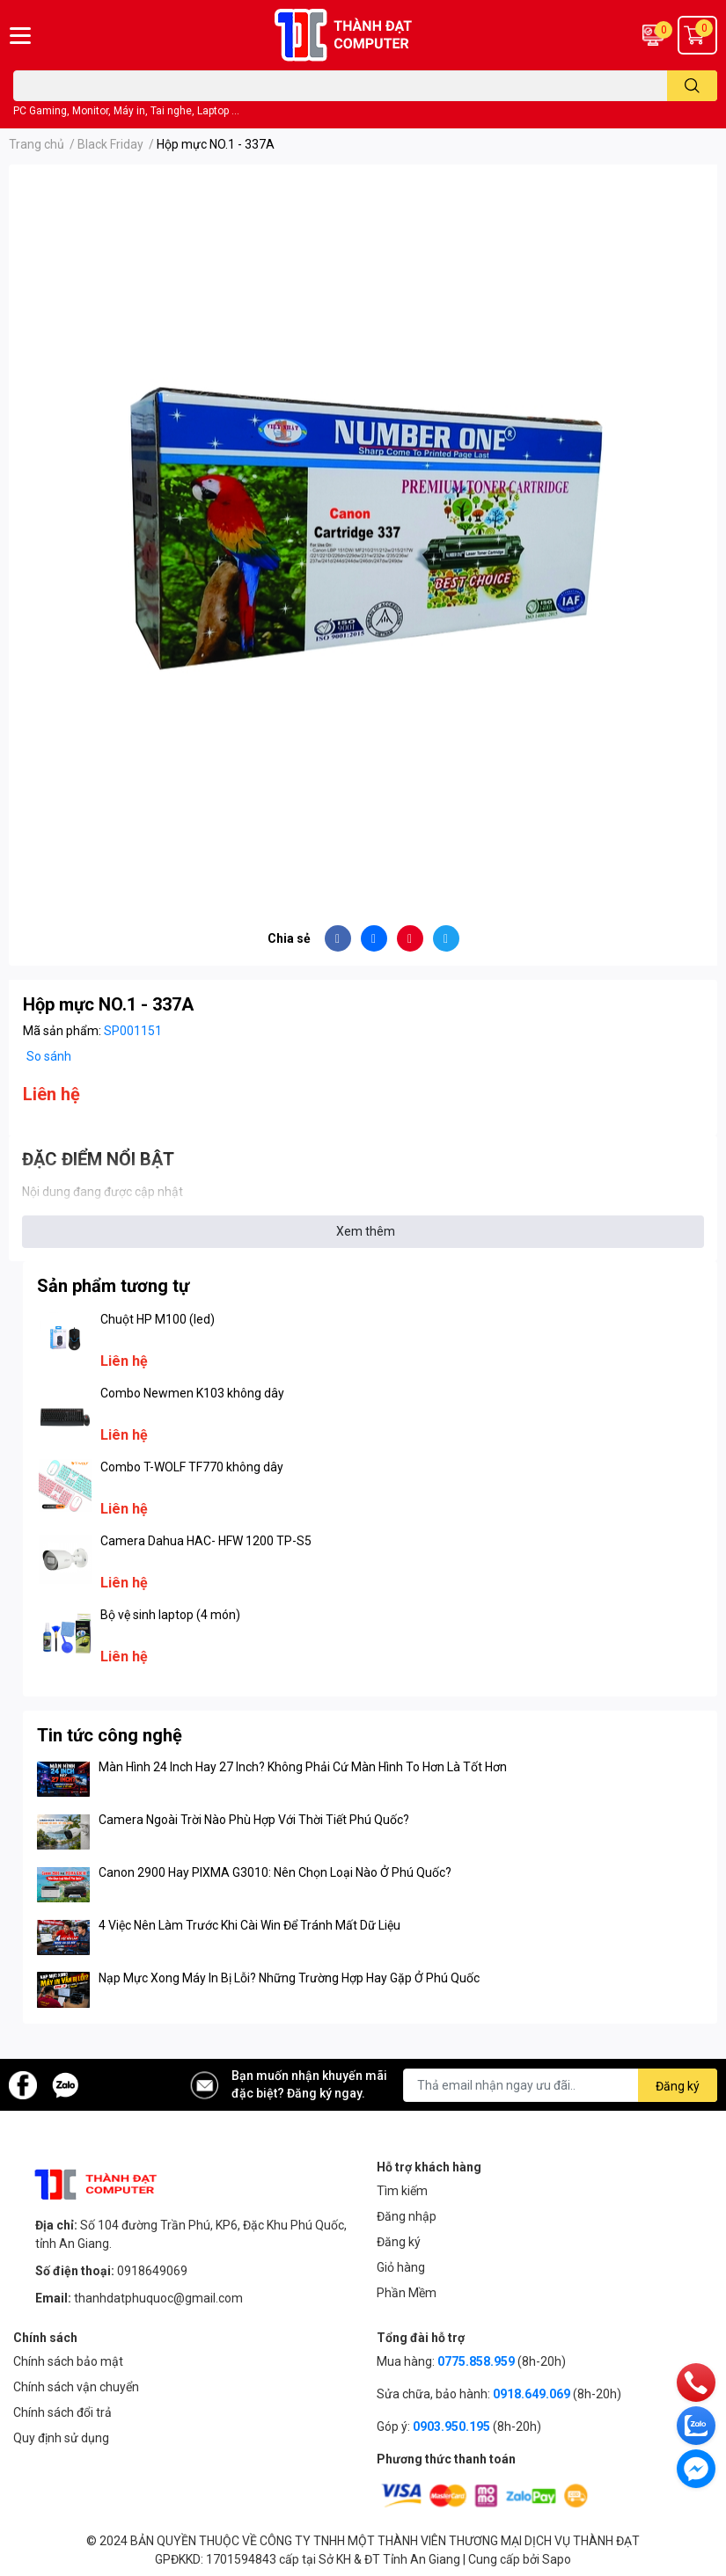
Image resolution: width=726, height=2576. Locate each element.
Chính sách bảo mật (68, 2361)
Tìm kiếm (402, 2191)
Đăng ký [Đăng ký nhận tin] (678, 2086)
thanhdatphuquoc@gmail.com (158, 2298)
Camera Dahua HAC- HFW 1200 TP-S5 (206, 1541)
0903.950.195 (451, 2426)
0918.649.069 (531, 2394)
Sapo (556, 2559)
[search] (692, 85)
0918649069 (152, 2271)
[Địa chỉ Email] (560, 2085)
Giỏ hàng (401, 2267)
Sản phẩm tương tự (113, 1285)
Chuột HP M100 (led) (157, 1319)
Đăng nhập (406, 2216)
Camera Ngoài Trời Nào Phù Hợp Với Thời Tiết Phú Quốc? (254, 1820)
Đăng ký (399, 2242)
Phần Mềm (406, 2293)
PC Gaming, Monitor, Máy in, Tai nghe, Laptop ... (126, 111)
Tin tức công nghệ (109, 1735)
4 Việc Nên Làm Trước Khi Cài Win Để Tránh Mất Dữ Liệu (249, 1925)
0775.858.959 (476, 2361)
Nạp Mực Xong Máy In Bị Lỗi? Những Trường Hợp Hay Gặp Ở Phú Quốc (289, 1978)
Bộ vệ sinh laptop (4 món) (170, 1615)
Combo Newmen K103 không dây (192, 1393)
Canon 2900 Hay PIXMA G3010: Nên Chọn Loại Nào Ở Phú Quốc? (275, 1872)
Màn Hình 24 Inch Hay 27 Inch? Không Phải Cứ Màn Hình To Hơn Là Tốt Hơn (303, 1767)
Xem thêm (365, 1231)
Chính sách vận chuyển (76, 2387)
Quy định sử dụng (61, 2438)
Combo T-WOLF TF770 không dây (191, 1467)
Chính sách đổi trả (62, 2412)
